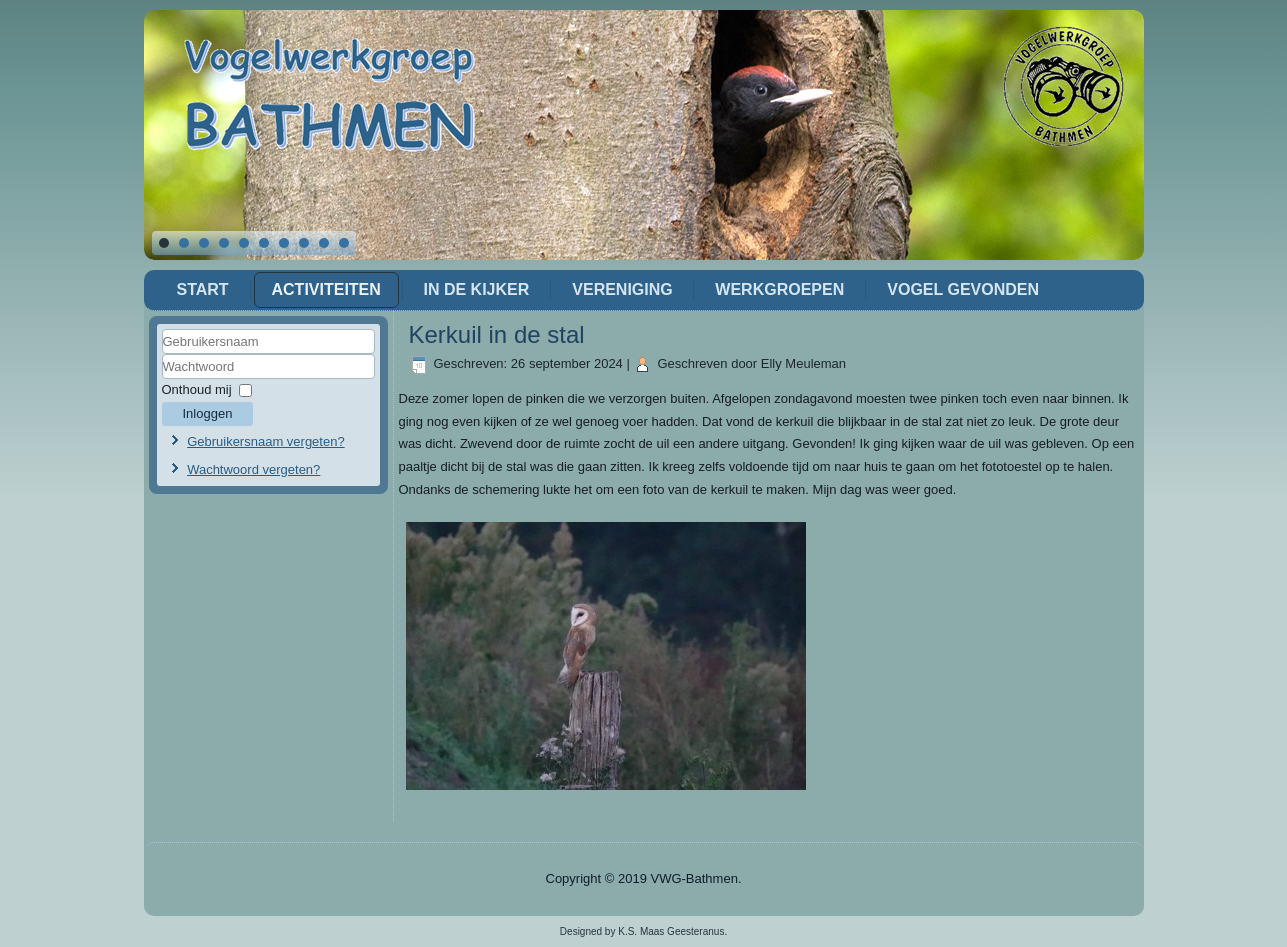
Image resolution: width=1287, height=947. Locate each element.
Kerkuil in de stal (497, 334)
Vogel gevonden (963, 289)
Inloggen (208, 413)
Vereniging (622, 289)
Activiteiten (326, 289)
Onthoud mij (197, 389)
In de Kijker (477, 289)
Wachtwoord (162, 379)
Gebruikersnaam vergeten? (266, 441)
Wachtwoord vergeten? (253, 469)
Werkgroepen (779, 289)
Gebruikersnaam (162, 354)
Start (203, 289)
